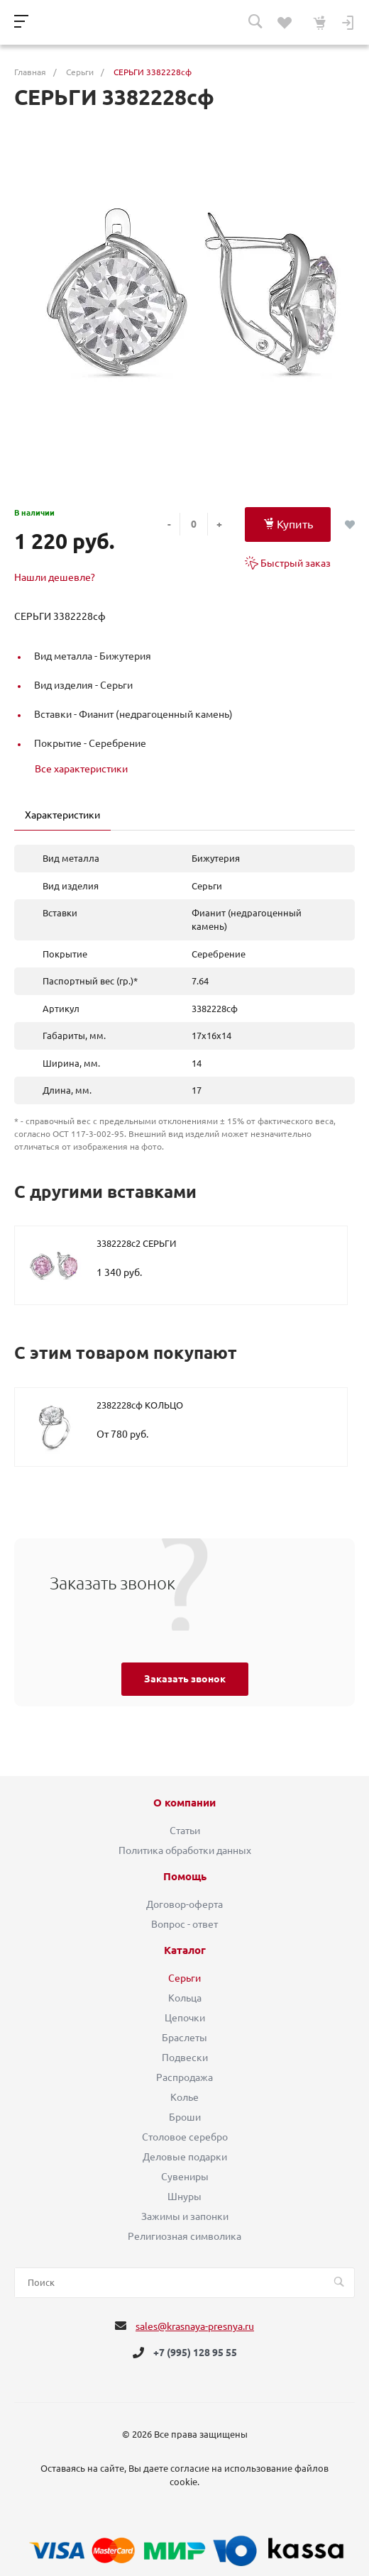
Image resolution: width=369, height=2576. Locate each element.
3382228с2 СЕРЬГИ (136, 1243)
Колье (184, 2097)
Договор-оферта (184, 1904)
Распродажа (184, 2077)
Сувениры (185, 2176)
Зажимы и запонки (184, 2216)
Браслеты (184, 2037)
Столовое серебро (185, 2137)
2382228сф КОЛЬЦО (140, 1405)
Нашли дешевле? (54, 577)
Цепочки (185, 2017)
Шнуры (184, 2196)
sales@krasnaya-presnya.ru (195, 2326)
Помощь (184, 1876)
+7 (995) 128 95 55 (195, 2352)
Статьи (185, 1830)
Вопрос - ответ (184, 1924)
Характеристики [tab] (62, 815)
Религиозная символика (184, 2236)
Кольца (185, 1998)
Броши (185, 2117)
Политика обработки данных (185, 1850)
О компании (184, 1803)
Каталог (185, 1950)
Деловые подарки (185, 2157)
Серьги (184, 1978)
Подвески (185, 2057)
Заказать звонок (185, 1678)
